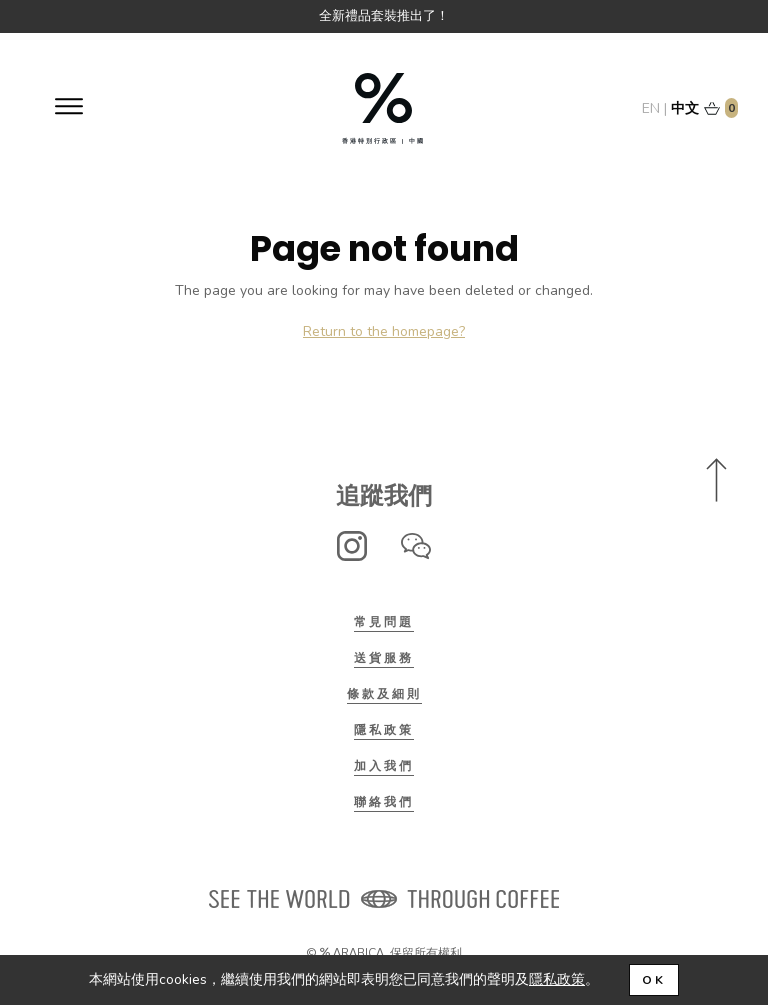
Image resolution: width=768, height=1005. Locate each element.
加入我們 (384, 766)
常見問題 (384, 622)
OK (654, 980)
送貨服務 (384, 658)
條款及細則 (384, 694)
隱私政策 (384, 730)
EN (651, 108)
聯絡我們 (384, 802)
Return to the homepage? (384, 331)
